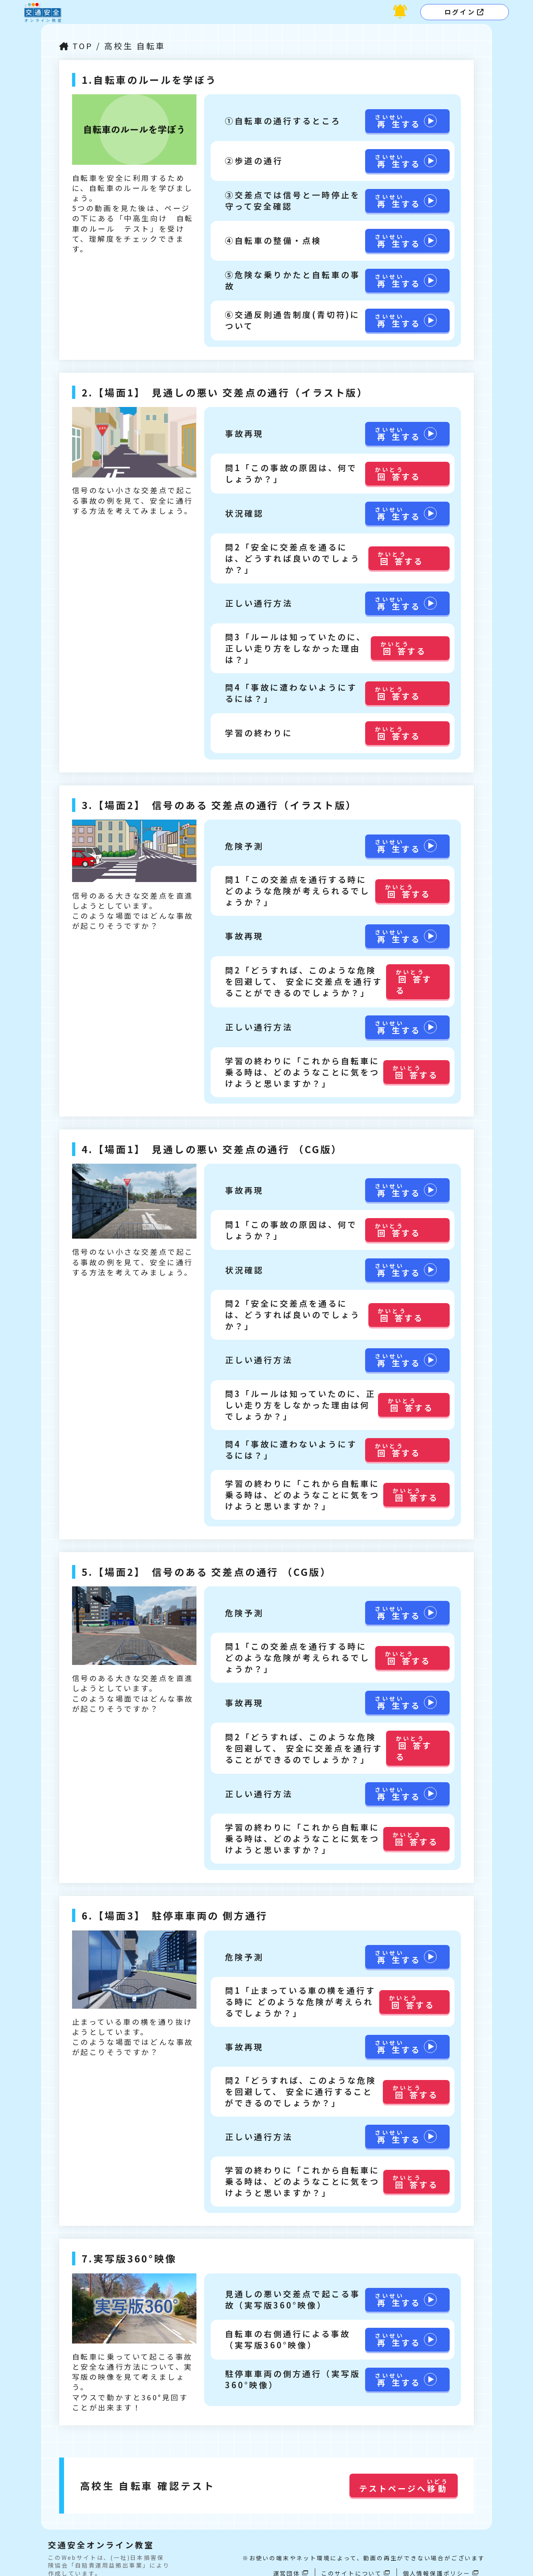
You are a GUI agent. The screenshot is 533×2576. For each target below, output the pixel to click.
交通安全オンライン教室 (101, 2524)
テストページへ (403, 2464)
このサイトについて (351, 2552)
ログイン (459, 12)
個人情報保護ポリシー (437, 2552)
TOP (83, 46)
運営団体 (286, 2552)
